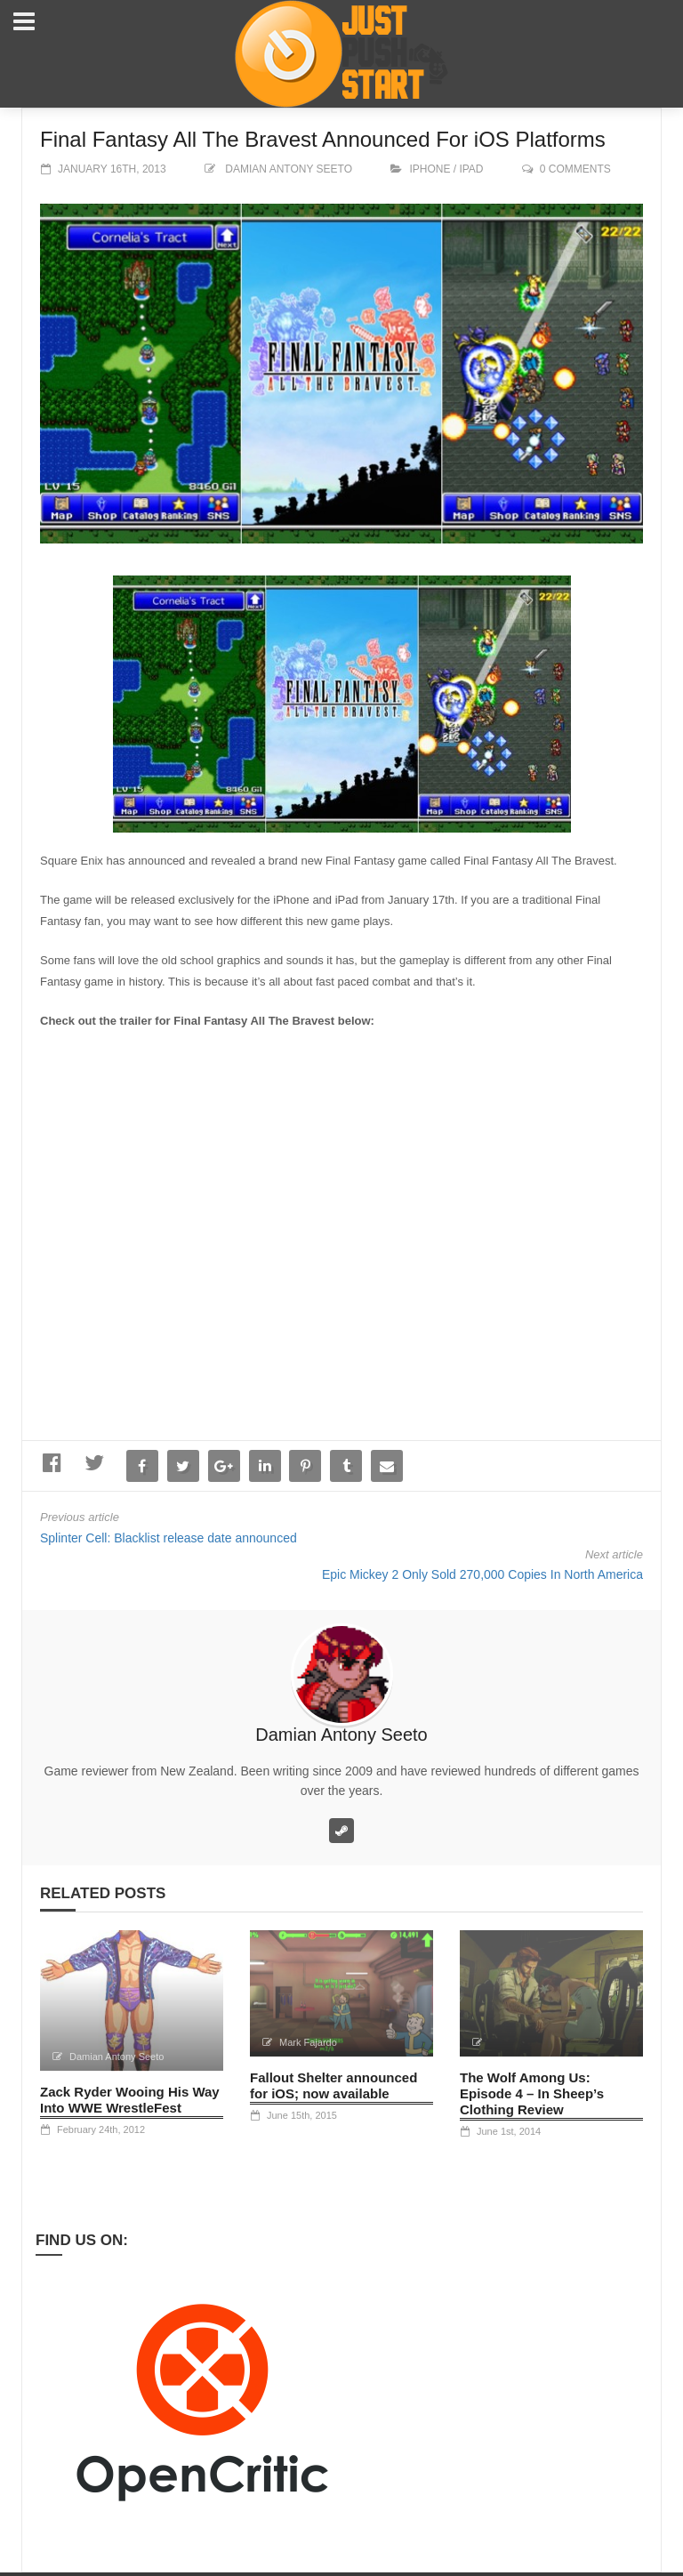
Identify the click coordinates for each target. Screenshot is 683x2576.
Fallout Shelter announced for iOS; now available (333, 2085)
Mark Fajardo (308, 2042)
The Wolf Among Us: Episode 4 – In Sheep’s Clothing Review (532, 2093)
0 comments (575, 169)
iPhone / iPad (446, 169)
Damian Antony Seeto (288, 169)
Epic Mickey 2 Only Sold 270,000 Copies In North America (482, 1574)
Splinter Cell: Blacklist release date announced (168, 1538)
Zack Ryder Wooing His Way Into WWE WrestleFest (130, 2099)
